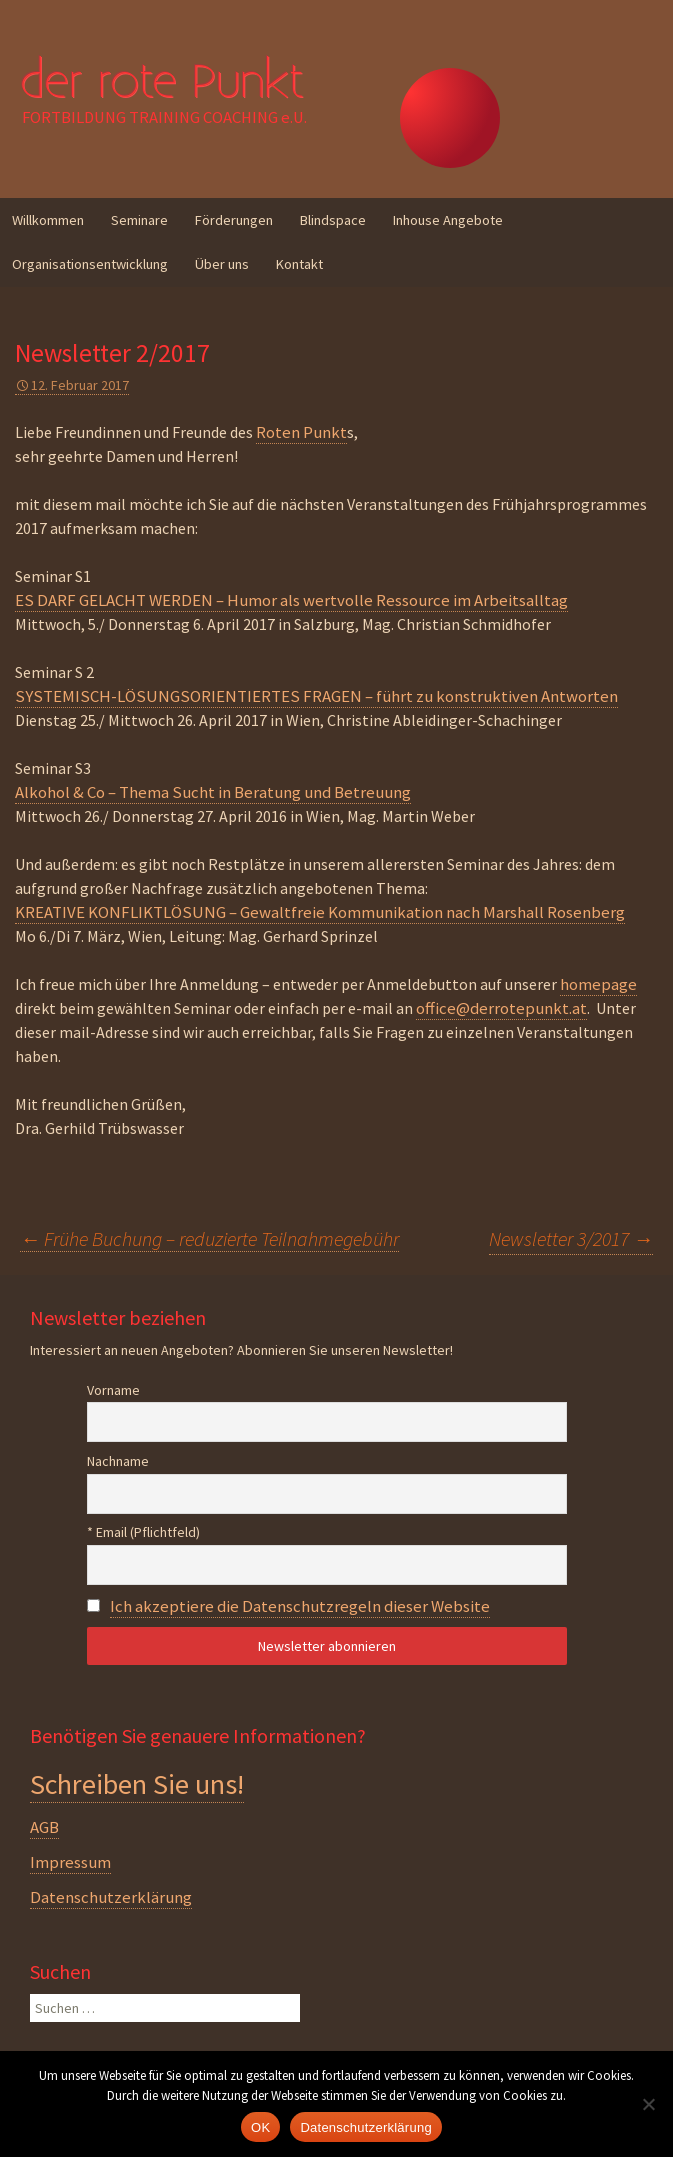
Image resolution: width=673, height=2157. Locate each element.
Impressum (70, 1862)
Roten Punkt (301, 432)
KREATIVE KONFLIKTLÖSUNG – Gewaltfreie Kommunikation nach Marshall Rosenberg (320, 912)
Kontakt (299, 264)
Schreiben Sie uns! (137, 1784)
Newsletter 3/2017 (571, 1238)
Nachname (118, 1461)
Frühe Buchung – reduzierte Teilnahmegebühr (209, 1238)
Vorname (113, 1390)
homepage (598, 984)
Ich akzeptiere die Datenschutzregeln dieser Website (300, 1606)
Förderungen (234, 220)
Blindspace (333, 220)
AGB (44, 1827)
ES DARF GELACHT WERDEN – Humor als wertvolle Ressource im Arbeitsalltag (291, 600)
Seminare (139, 220)
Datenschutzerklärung (111, 1897)
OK (260, 2127)
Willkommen (48, 220)
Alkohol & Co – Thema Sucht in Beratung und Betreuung (213, 792)
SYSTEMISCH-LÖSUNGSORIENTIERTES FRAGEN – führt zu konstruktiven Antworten (316, 696)
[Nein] (648, 2104)
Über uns (222, 264)
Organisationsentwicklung (90, 264)
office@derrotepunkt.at (501, 1008)
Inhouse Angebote (448, 220)
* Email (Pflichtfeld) (143, 1532)
